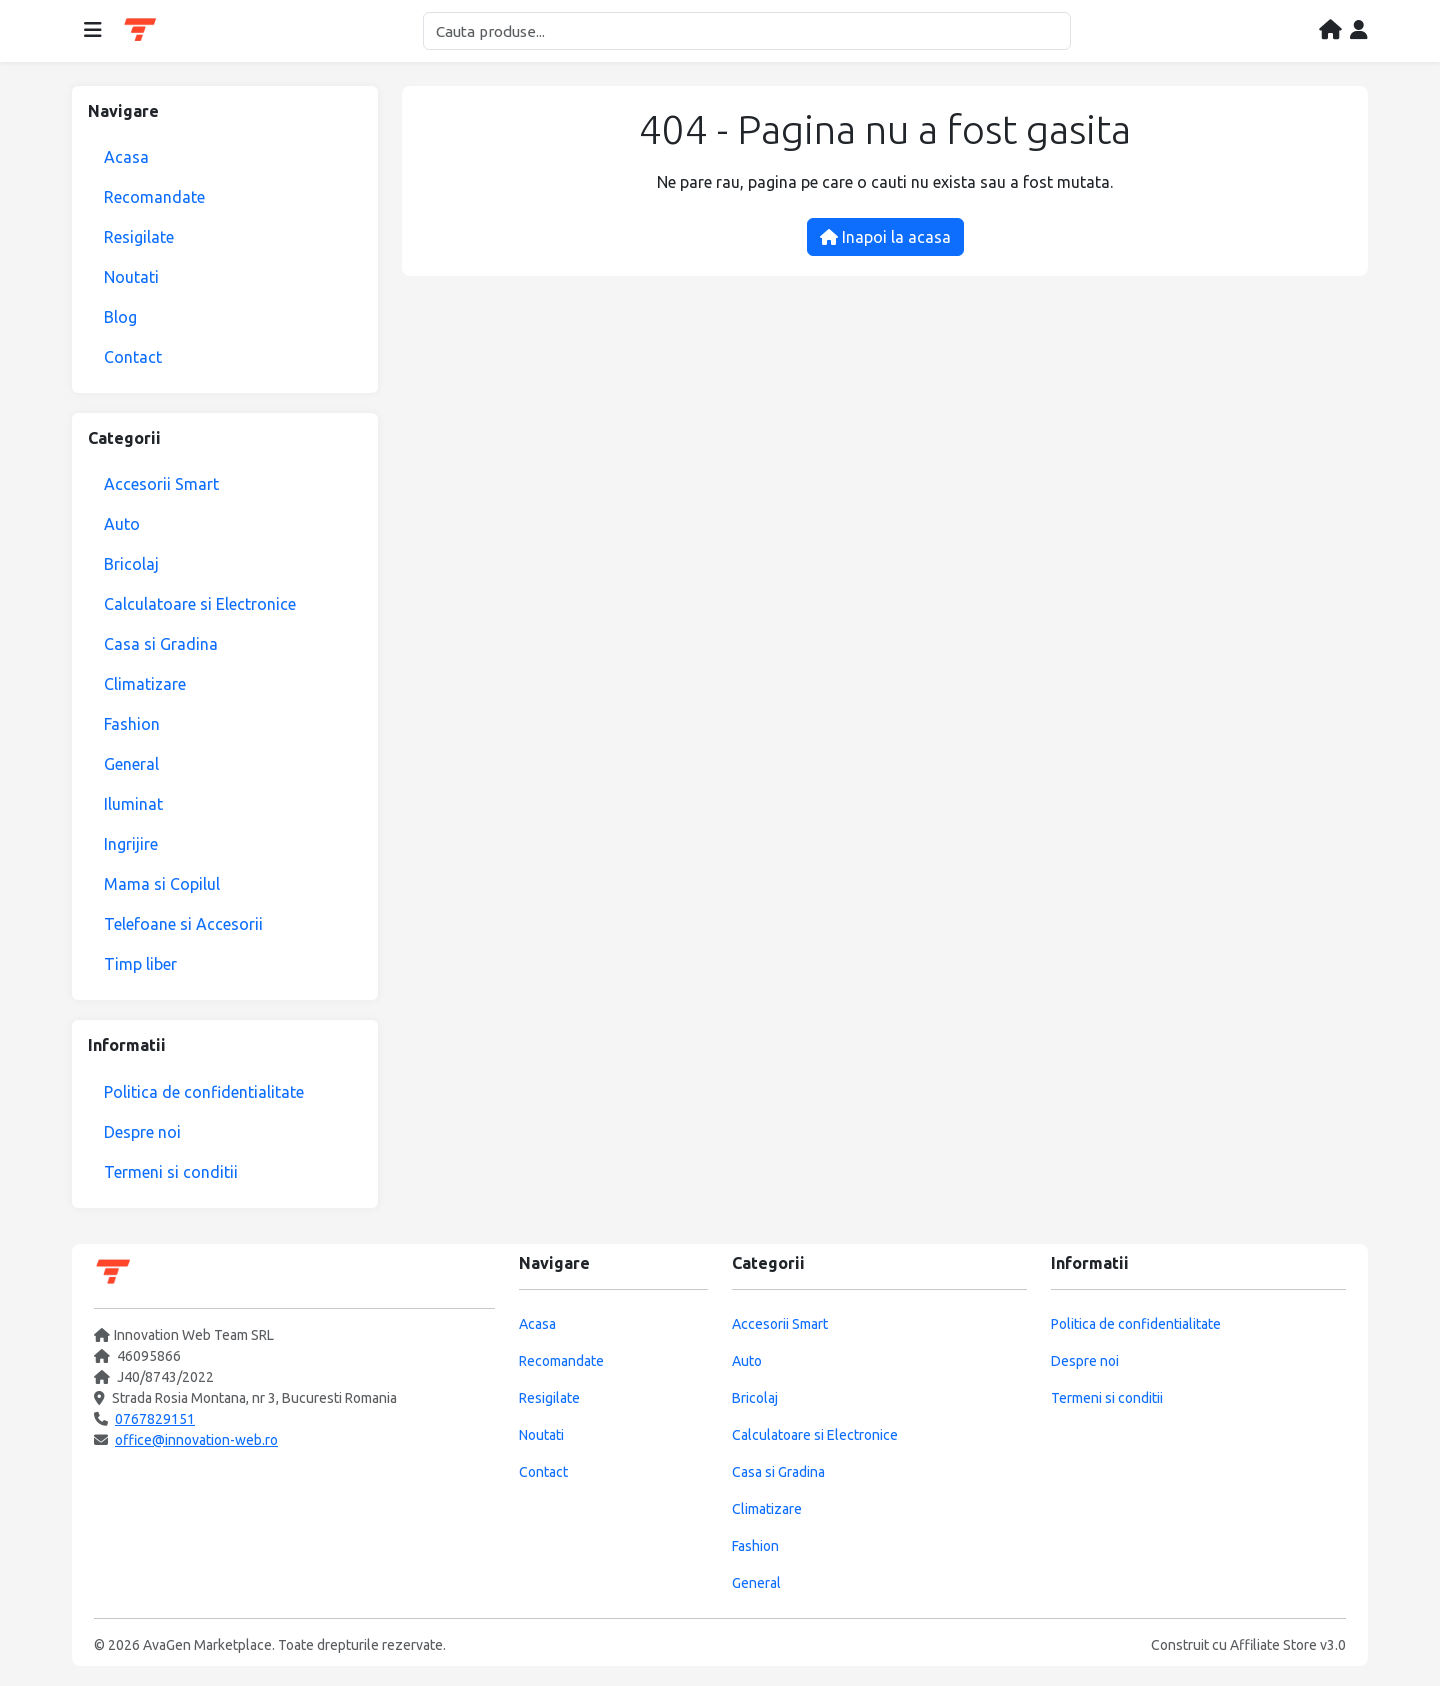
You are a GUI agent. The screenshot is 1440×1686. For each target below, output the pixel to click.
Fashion (132, 724)
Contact (133, 357)
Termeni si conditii (171, 1172)
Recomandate (154, 197)
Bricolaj (131, 564)
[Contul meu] (1359, 31)
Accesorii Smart (161, 484)
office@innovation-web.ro (196, 1440)
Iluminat (133, 804)
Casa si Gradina (161, 644)
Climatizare (145, 684)
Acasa (126, 157)
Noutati (131, 277)
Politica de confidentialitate (204, 1092)
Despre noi (142, 1132)
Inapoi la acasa (885, 237)
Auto (122, 524)
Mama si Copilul (162, 884)
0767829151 (155, 1419)
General (131, 764)
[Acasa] (1330, 31)
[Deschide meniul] (93, 31)
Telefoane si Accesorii (183, 924)
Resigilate (139, 237)
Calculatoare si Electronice (200, 604)
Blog (120, 317)
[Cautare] (747, 31)
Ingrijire (131, 844)
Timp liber (140, 964)
